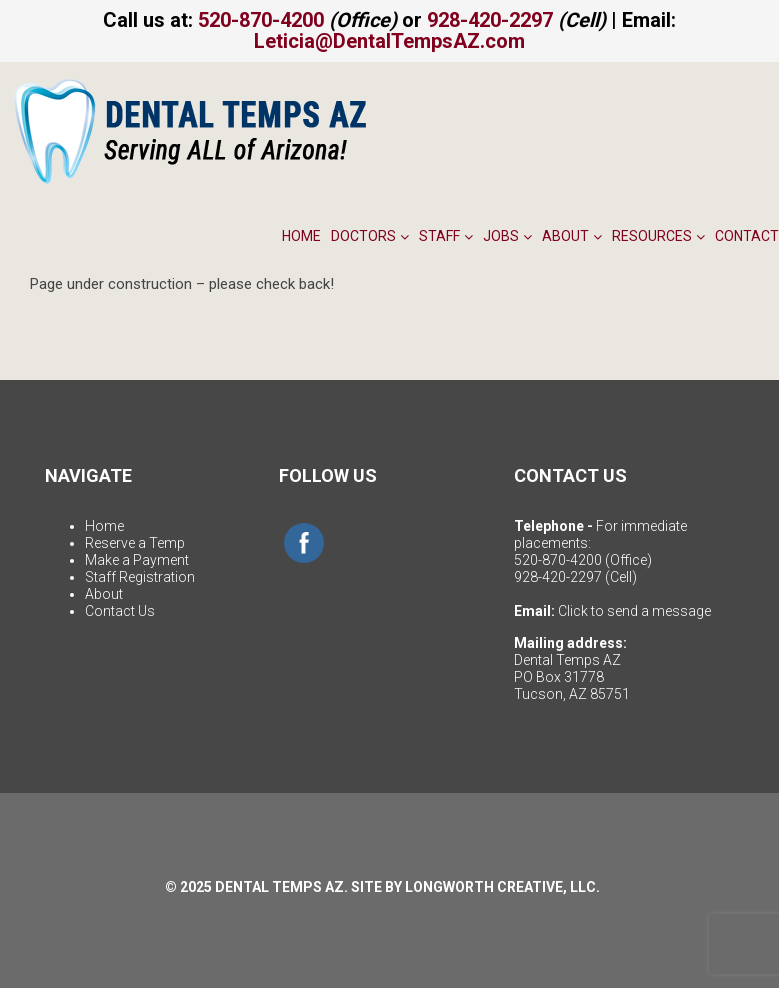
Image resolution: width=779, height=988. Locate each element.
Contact (747, 236)
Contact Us (120, 611)
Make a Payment (137, 560)
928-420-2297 (490, 20)
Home (301, 236)
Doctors (370, 236)
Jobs (507, 236)
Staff (446, 236)
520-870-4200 (261, 20)
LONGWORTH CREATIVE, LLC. (502, 887)
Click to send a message (634, 611)
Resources (658, 236)
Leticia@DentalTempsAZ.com (389, 41)
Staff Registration (140, 577)
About (572, 236)
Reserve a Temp (135, 543)
